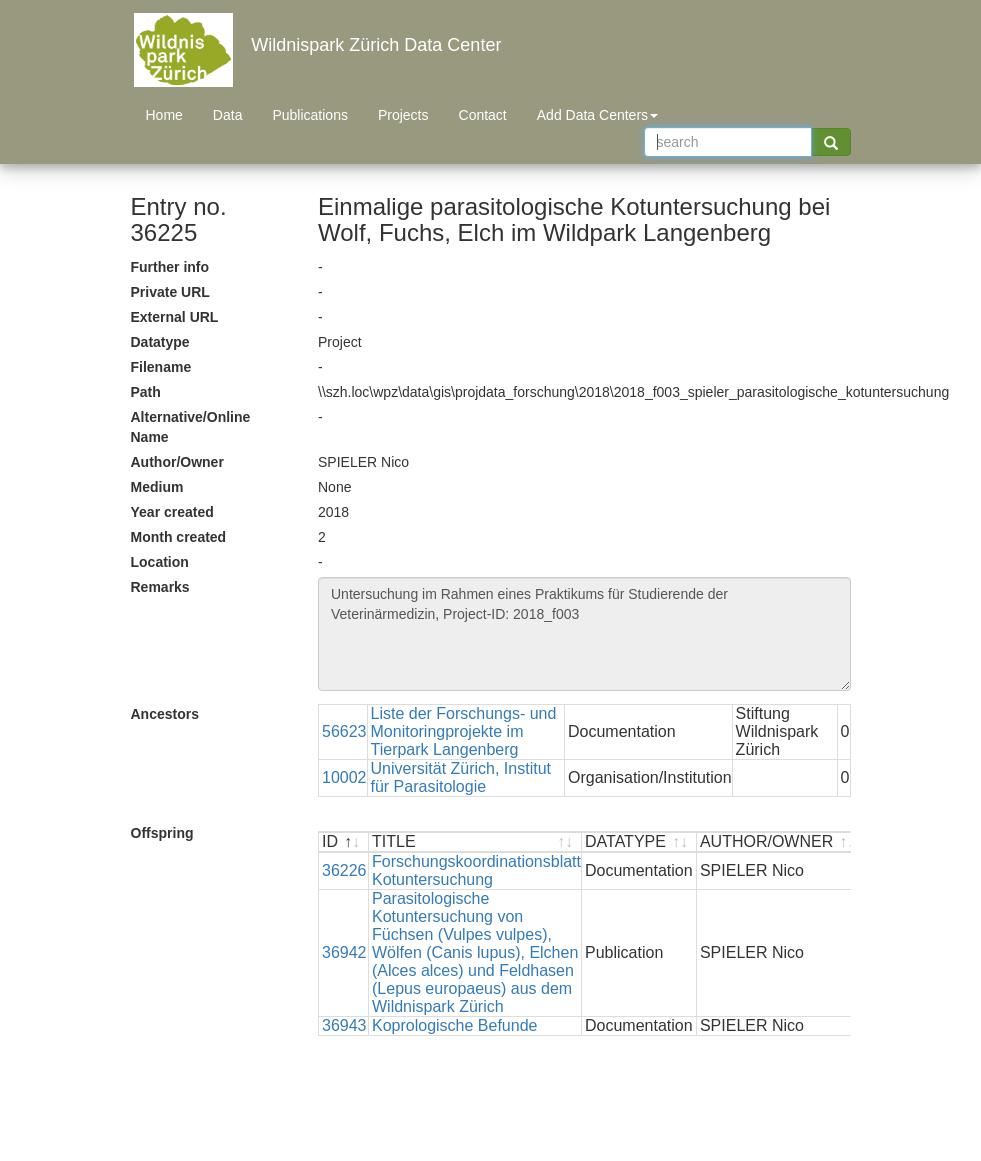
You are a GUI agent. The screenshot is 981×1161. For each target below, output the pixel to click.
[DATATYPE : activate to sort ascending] (639, 842)
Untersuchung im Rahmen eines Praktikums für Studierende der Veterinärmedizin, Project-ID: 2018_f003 (584, 634)
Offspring (162, 833)
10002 (344, 777)
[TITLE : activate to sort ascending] (475, 842)
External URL (175, 317)
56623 (344, 731)
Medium (157, 487)
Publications (310, 115)
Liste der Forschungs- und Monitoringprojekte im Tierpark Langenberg (464, 731)
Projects (403, 115)
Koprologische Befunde (454, 1025)
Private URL (170, 292)
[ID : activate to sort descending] (344, 842)
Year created (172, 512)
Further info (170, 267)
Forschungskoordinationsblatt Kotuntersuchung (476, 870)
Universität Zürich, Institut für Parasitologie (461, 777)
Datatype (160, 342)
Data (228, 115)
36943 (344, 1025)
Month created (179, 537)
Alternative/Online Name (191, 427)
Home (164, 115)
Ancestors (165, 714)
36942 (344, 952)
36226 (344, 870)
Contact (483, 115)
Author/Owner (177, 462)
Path (146, 392)
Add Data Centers (597, 115)
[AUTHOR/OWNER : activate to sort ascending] (780, 842)
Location (160, 562)
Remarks (160, 587)
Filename (161, 367)
